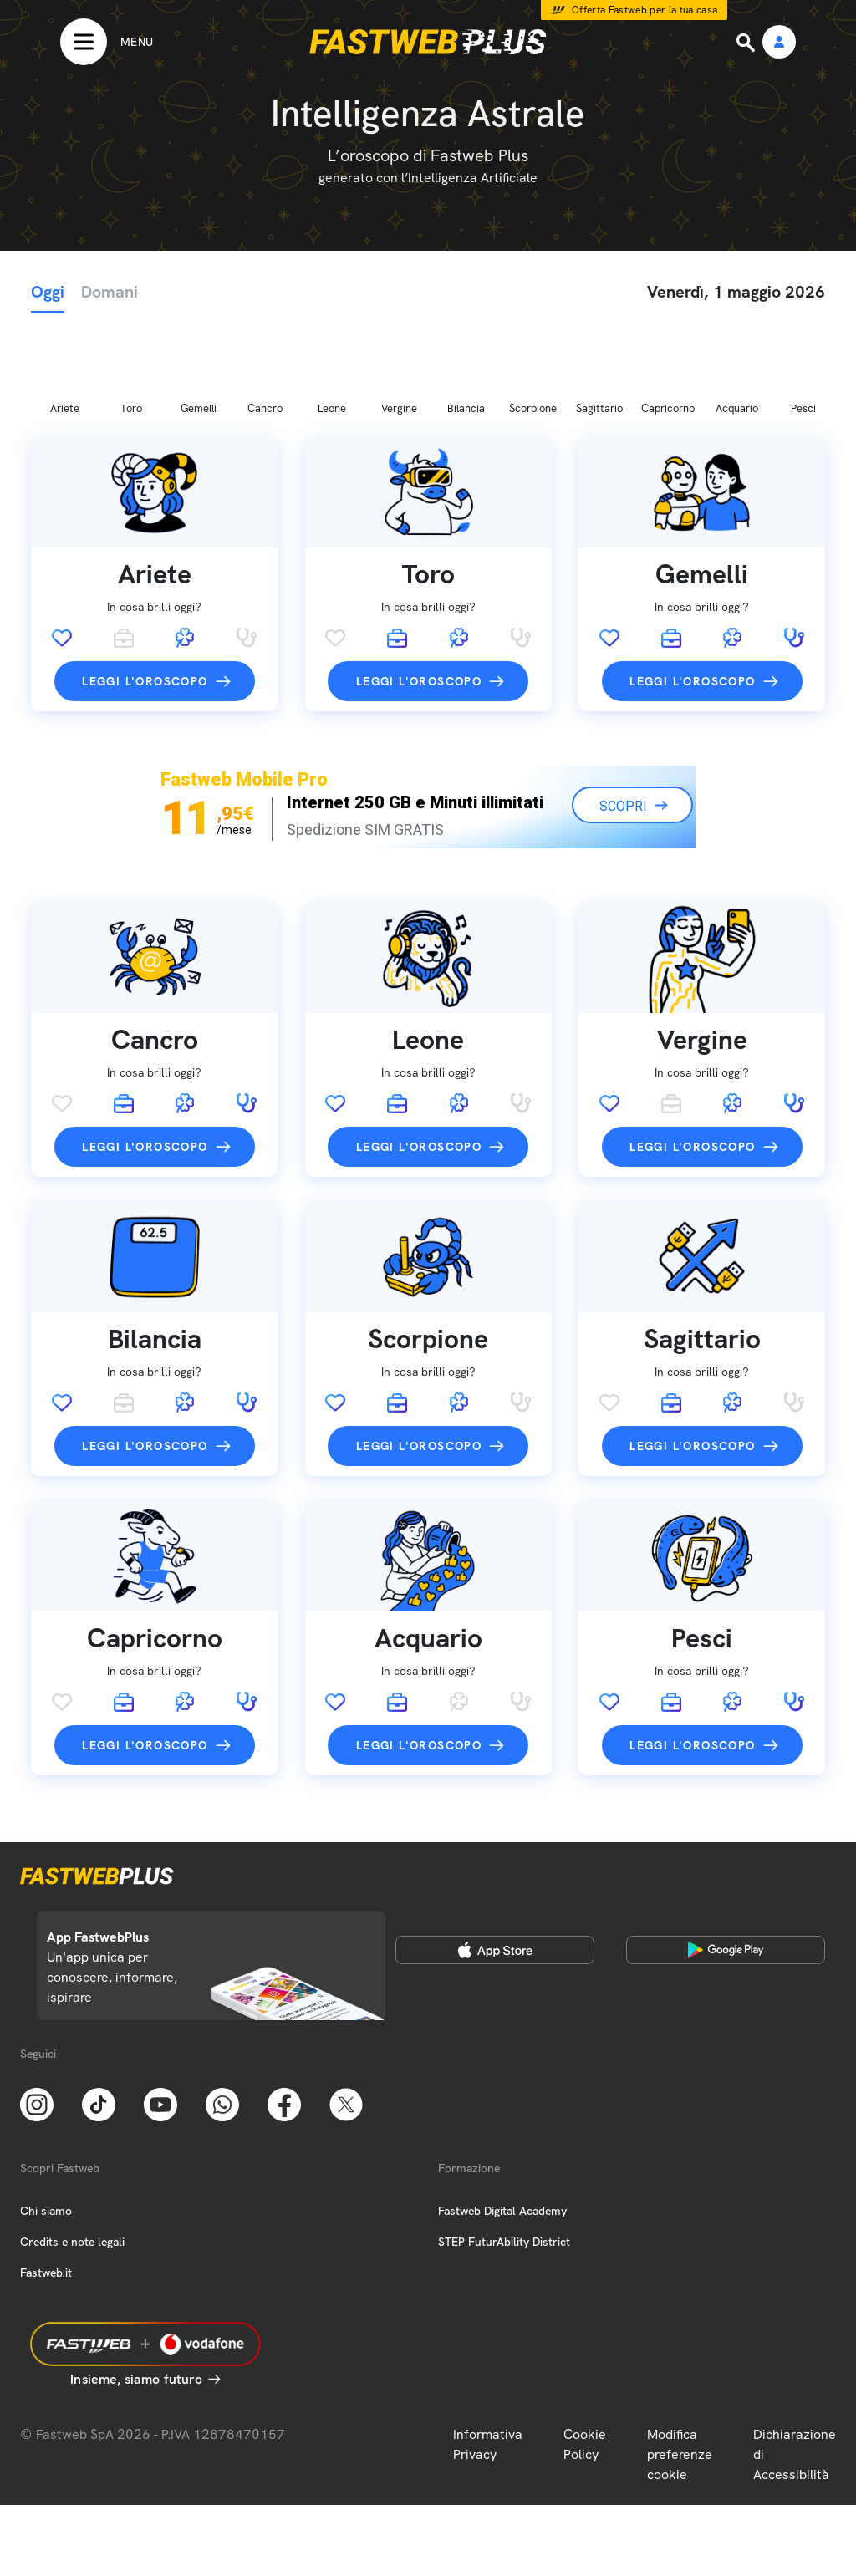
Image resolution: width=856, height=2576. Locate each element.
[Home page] (428, 41)
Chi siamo (46, 2123)
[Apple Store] (494, 1862)
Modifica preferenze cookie (679, 2366)
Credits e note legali (72, 2153)
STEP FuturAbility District (504, 2153)
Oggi (47, 292)
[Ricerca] (747, 42)
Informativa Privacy (487, 2356)
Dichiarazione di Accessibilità (794, 2366)
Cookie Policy (584, 2356)
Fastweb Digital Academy (502, 2123)
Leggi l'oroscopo (144, 593)
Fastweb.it (46, 2184)
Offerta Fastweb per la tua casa (645, 10)
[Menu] (106, 41)
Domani (109, 292)
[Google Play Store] (725, 1862)
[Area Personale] (779, 43)
